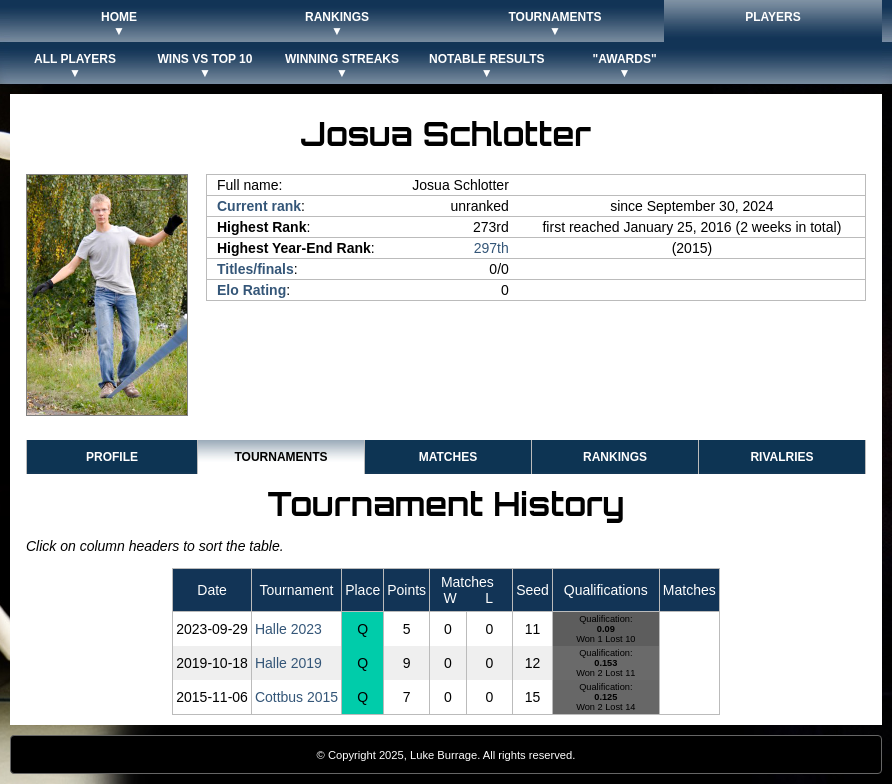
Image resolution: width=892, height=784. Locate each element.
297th (491, 248)
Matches (448, 457)
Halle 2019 (288, 663)
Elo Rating (251, 290)
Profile (112, 457)
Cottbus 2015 (296, 697)
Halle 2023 (288, 629)
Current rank (259, 206)
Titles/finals (255, 269)
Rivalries (781, 457)
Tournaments (280, 457)
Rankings (615, 457)
